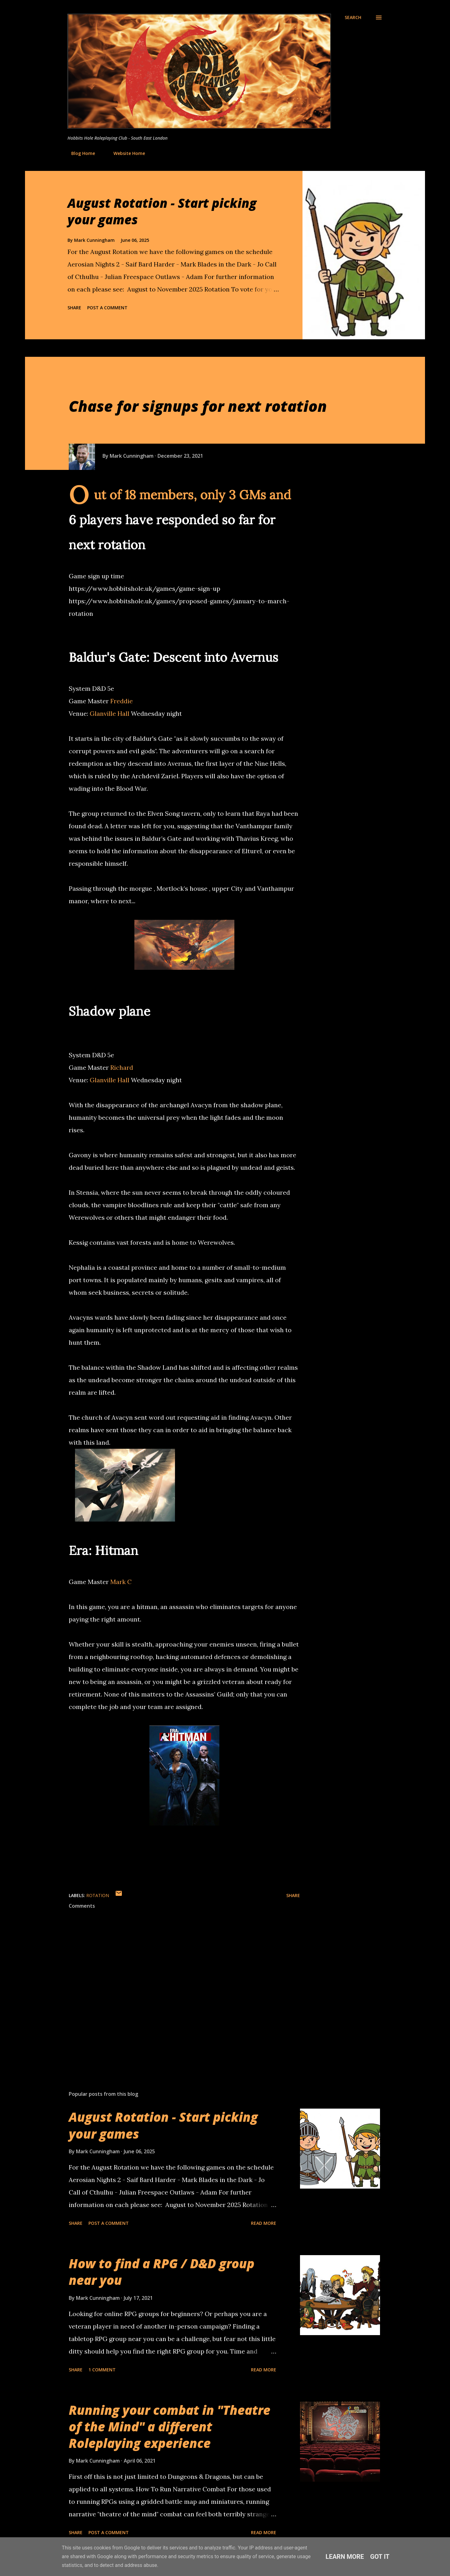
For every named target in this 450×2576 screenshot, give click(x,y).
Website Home (125, 153)
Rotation (97, 1895)
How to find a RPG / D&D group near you (161, 2272)
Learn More (345, 2556)
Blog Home (79, 153)
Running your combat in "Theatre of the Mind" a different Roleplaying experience (169, 2426)
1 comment (102, 2370)
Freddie (121, 701)
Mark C (121, 1582)
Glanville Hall (109, 713)
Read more (263, 2223)
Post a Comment (107, 308)
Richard (121, 1067)
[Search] (353, 17)
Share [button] (74, 308)
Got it (380, 2556)
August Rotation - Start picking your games (162, 211)
